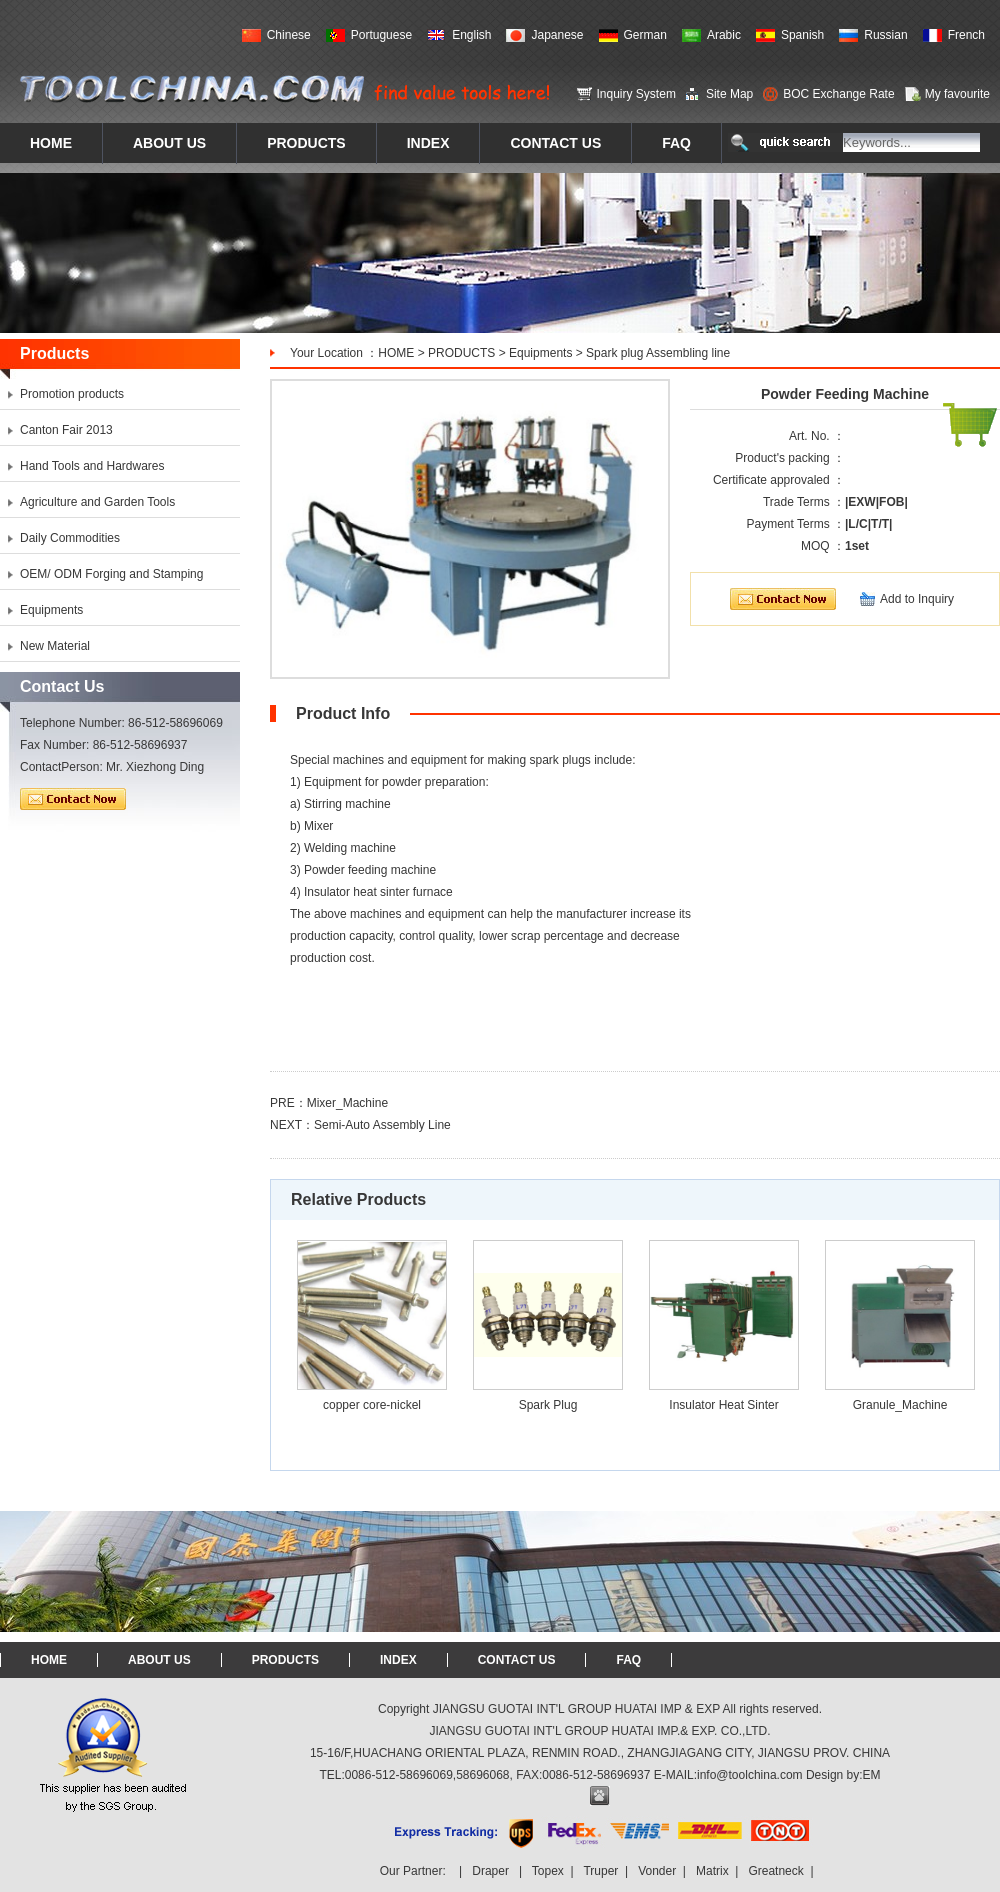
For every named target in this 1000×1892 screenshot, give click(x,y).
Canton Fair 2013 (66, 430)
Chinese (289, 35)
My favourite (957, 94)
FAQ (628, 1660)
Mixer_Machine (347, 1103)
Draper (490, 1871)
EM (872, 1775)
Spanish (802, 35)
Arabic (724, 35)
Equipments (540, 353)
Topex (548, 1871)
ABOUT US (159, 1660)
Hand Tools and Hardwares (92, 466)
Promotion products (72, 394)
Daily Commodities (70, 538)
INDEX (398, 1660)
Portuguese (381, 35)
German (645, 35)
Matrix (712, 1871)
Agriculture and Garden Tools (97, 502)
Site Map (729, 94)
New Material (55, 646)
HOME (396, 353)
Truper (600, 1871)
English (471, 35)
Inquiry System (636, 94)
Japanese (557, 35)
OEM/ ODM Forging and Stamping (111, 574)
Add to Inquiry (917, 599)
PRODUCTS (461, 353)
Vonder (657, 1871)
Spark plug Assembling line (658, 353)
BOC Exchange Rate (838, 94)
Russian (885, 35)
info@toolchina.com (750, 1775)
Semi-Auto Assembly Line (382, 1125)
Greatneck (775, 1871)
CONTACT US (517, 1660)
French (966, 35)
